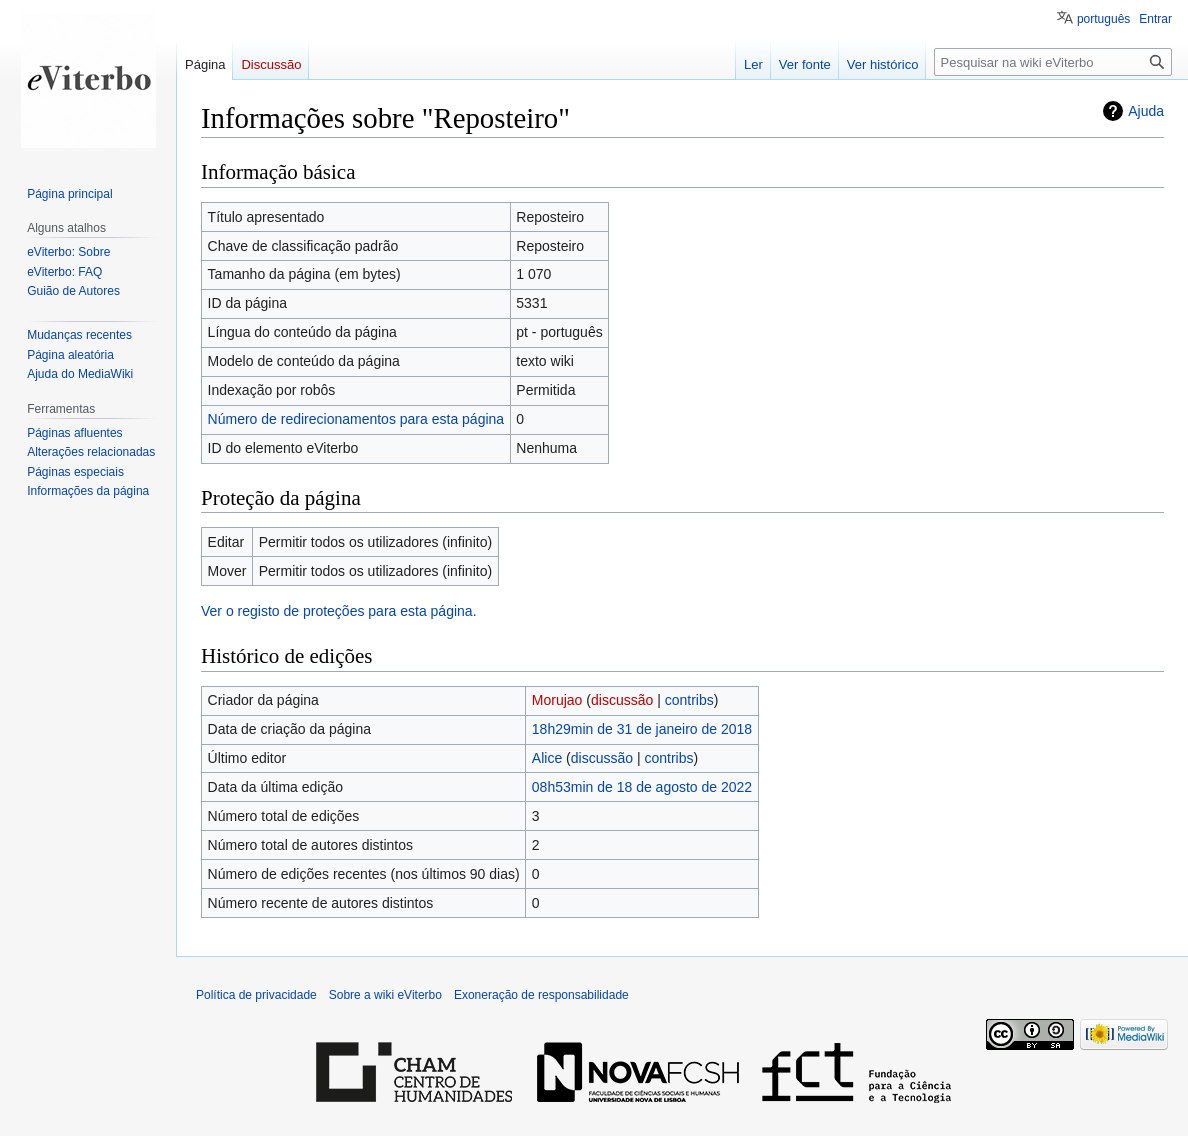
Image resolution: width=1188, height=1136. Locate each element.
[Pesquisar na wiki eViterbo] (1053, 62)
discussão (622, 700)
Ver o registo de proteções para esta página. (339, 611)
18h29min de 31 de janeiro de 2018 (642, 729)
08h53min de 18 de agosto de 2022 (642, 787)
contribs (689, 700)
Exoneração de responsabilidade (541, 995)
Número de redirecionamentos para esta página (356, 419)
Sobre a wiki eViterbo (385, 995)
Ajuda (1146, 111)
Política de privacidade (256, 995)
